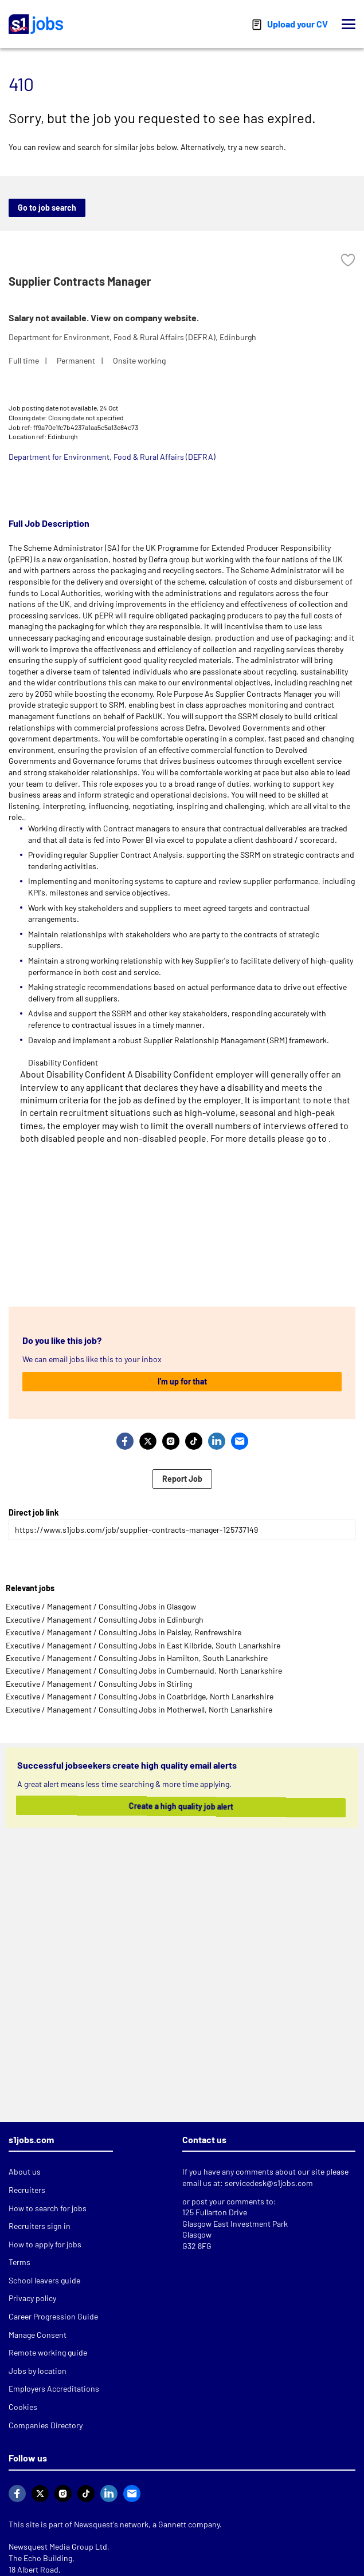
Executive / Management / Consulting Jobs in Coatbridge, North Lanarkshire (139, 1696)
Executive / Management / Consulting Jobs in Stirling (99, 1684)
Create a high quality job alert (174, 1806)
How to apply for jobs (45, 2244)
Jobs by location (37, 2371)
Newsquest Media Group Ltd (58, 2546)
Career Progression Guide (53, 2316)
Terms (19, 2262)
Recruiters (27, 2190)
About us (25, 2171)
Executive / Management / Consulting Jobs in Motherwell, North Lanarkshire (139, 1709)
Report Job (182, 1479)
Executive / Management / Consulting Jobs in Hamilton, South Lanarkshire (137, 1658)
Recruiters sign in (40, 2226)
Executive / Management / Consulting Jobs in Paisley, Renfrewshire (123, 1632)
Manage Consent (37, 2335)
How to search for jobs (48, 2208)
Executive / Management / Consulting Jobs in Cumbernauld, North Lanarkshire (144, 1670)
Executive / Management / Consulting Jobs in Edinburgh (104, 1619)
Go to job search (47, 207)
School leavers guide (44, 2280)
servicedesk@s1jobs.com (269, 2183)
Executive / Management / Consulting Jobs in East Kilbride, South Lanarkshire (143, 1645)
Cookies (23, 2407)
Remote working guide (48, 2352)
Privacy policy (32, 2298)
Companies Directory (46, 2425)
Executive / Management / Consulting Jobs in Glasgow (101, 1606)
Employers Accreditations (54, 2388)
